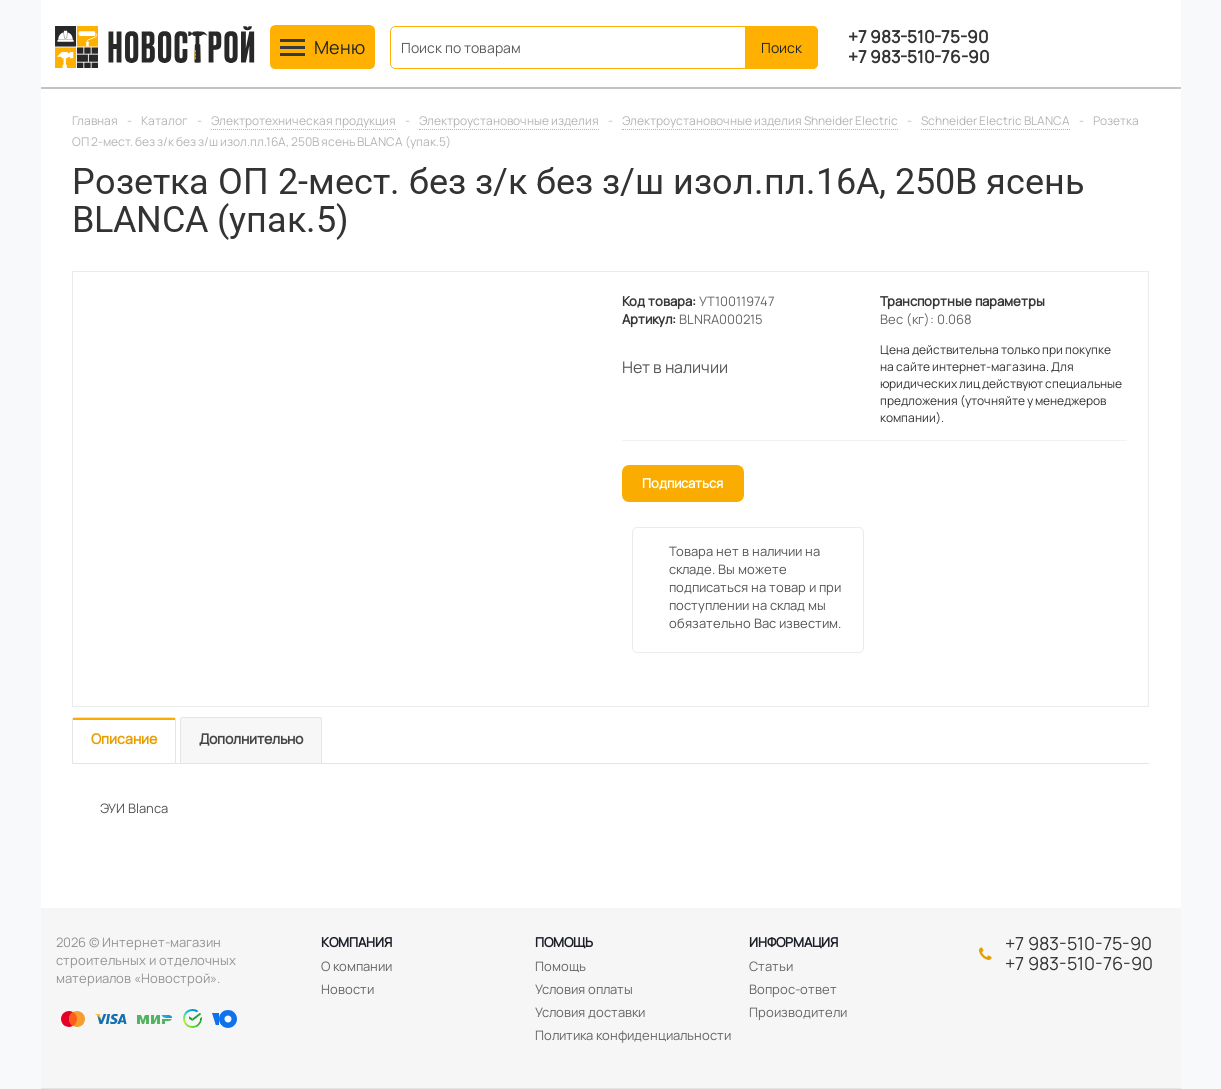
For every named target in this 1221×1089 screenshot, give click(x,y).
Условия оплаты (584, 989)
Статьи (771, 966)
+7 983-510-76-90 (918, 57)
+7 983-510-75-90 (918, 37)
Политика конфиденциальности (633, 1035)
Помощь (564, 942)
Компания (356, 942)
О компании (356, 966)
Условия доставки (590, 1012)
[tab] (124, 740)
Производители (798, 1012)
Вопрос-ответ (793, 989)
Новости (347, 989)
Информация (793, 942)
